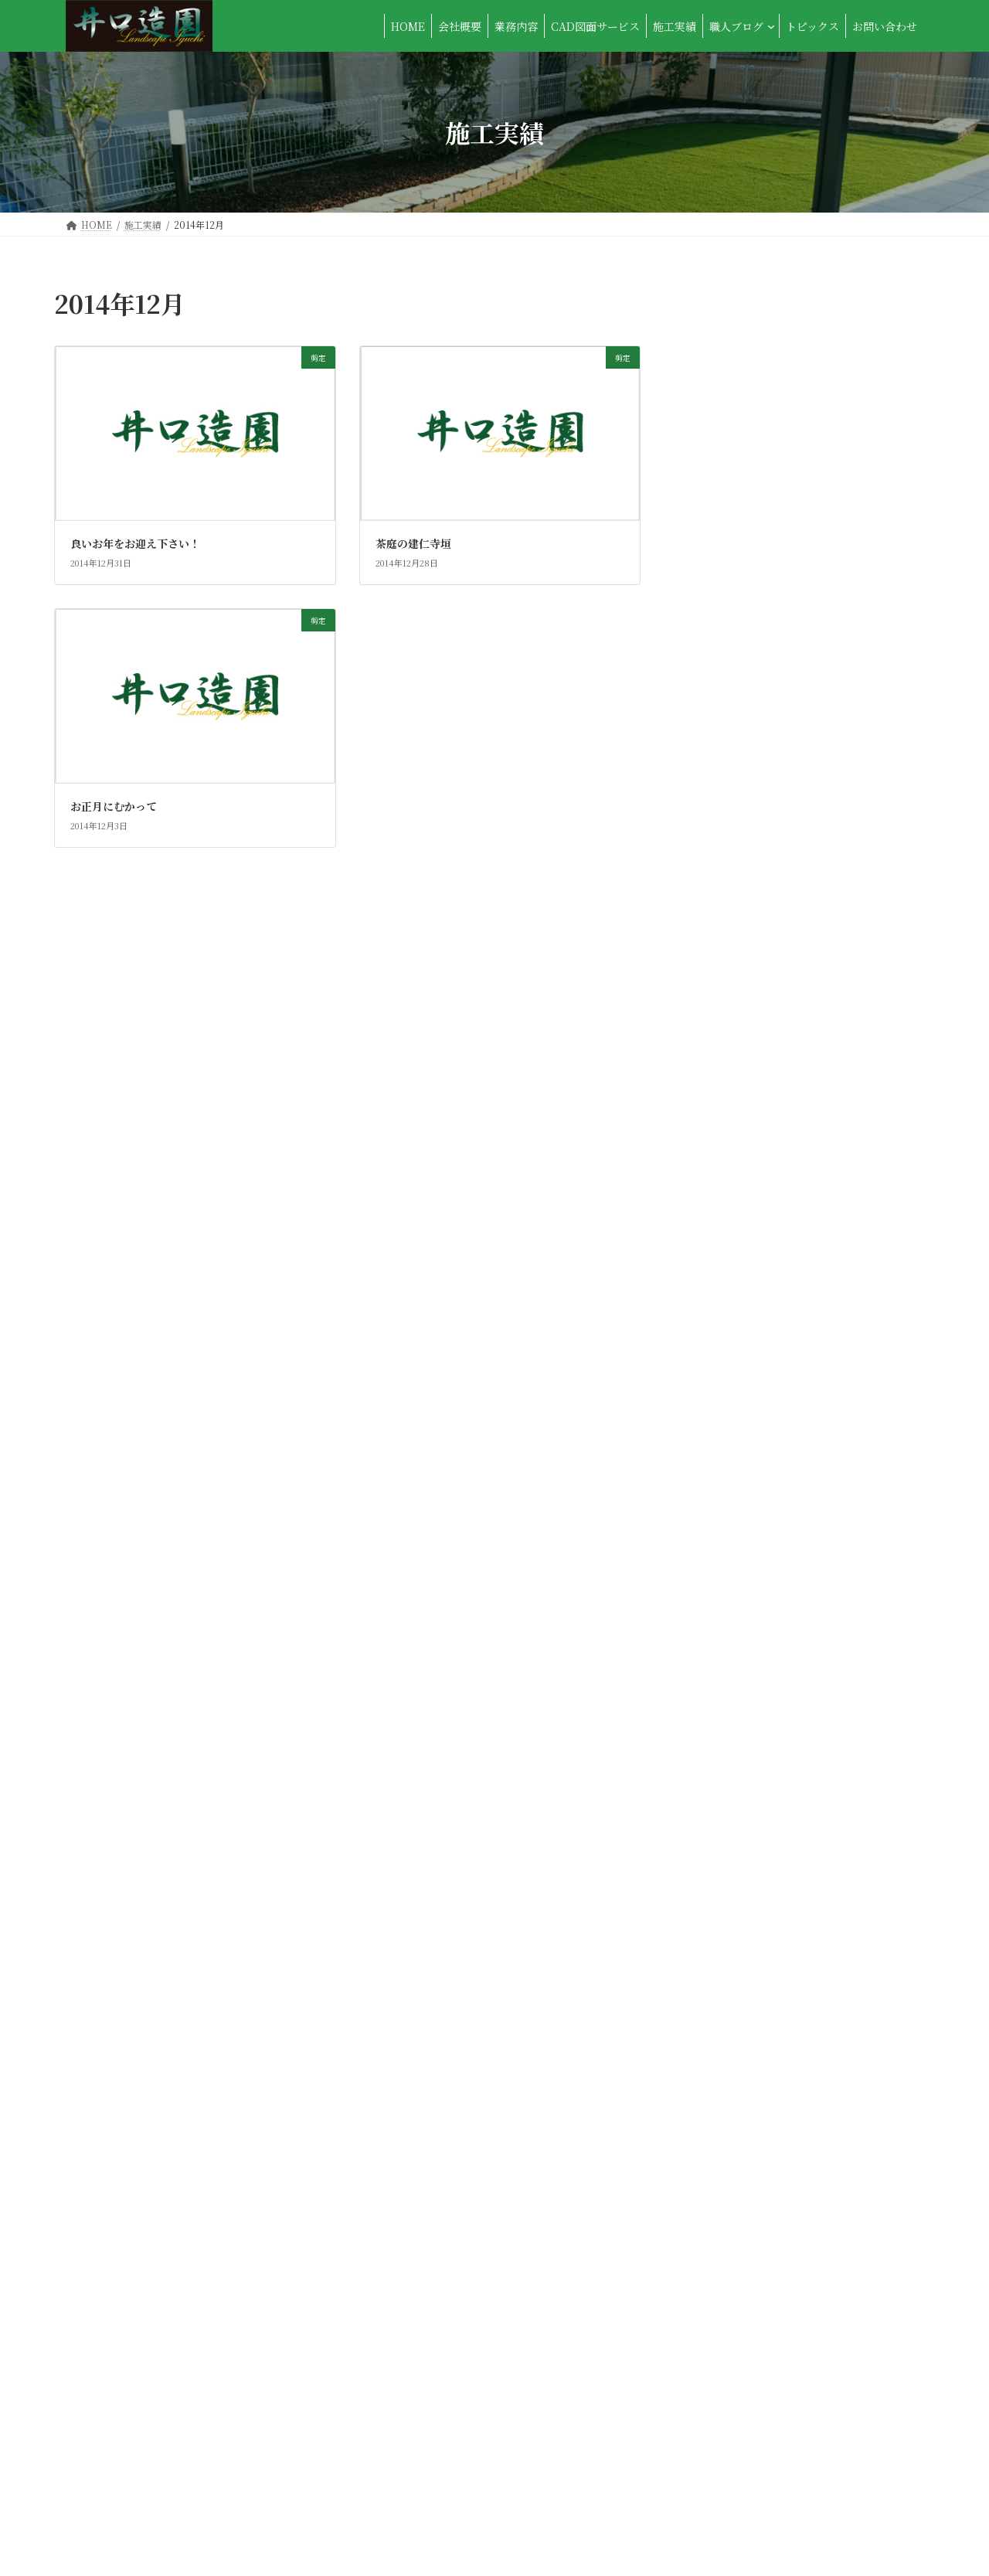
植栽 (718, 968)
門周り (724, 1408)
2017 (719, 1723)
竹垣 (718, 1251)
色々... (723, 1282)
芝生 (718, 1314)
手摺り (724, 843)
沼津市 (724, 1000)
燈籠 (718, 1062)
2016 (719, 1755)
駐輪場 (724, 1533)
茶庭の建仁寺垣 (413, 543)
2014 (719, 1818)
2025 (720, 1692)
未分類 (724, 906)
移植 (718, 1188)
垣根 (718, 718)
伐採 (718, 654)
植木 (718, 937)
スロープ (729, 529)
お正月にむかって (113, 806)
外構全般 (729, 749)
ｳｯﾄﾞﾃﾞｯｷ (729, 1565)
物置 (718, 1094)
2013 (719, 1848)
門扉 (718, 1439)
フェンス (729, 592)
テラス (724, 561)
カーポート (735, 404)
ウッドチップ (740, 372)
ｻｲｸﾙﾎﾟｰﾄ (729, 1596)
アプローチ (735, 341)
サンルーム (734, 497)
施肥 (718, 875)
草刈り (724, 1345)
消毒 (718, 1032)
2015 (719, 1786)
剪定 (718, 686)
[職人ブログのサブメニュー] (771, 26)
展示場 (724, 780)
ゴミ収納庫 (735, 467)
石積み (724, 1157)
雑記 (718, 1501)
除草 (718, 1471)
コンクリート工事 (751, 435)
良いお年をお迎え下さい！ (135, 543)
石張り (724, 1125)
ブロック (729, 623)
